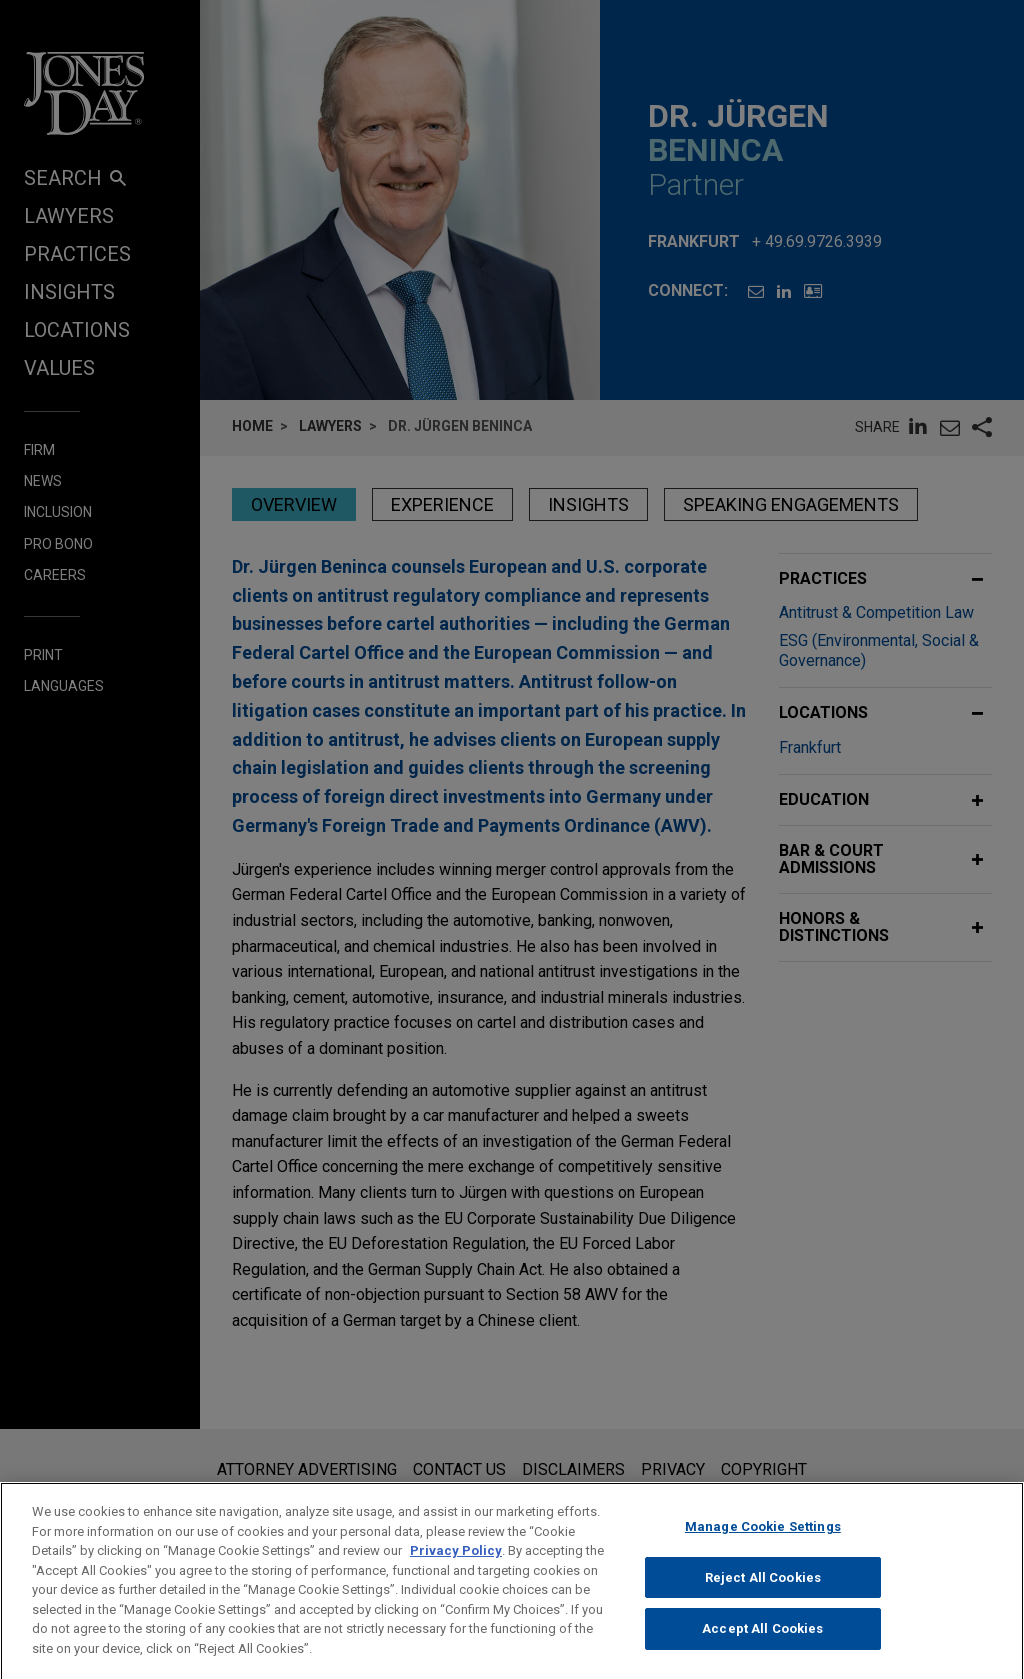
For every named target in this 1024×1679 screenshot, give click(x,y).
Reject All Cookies (763, 1596)
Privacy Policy (456, 1569)
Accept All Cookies (762, 1647)
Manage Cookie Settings (763, 1545)
